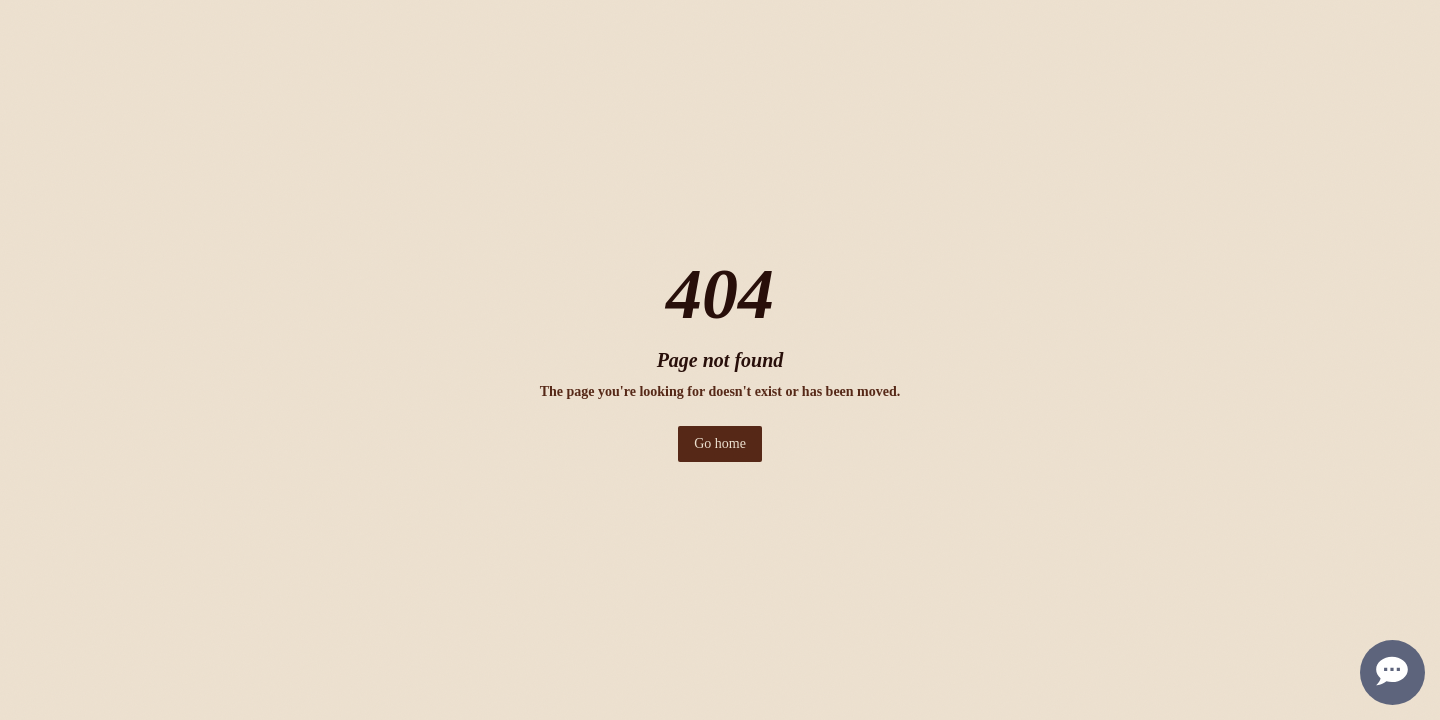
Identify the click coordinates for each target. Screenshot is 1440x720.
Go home (720, 443)
